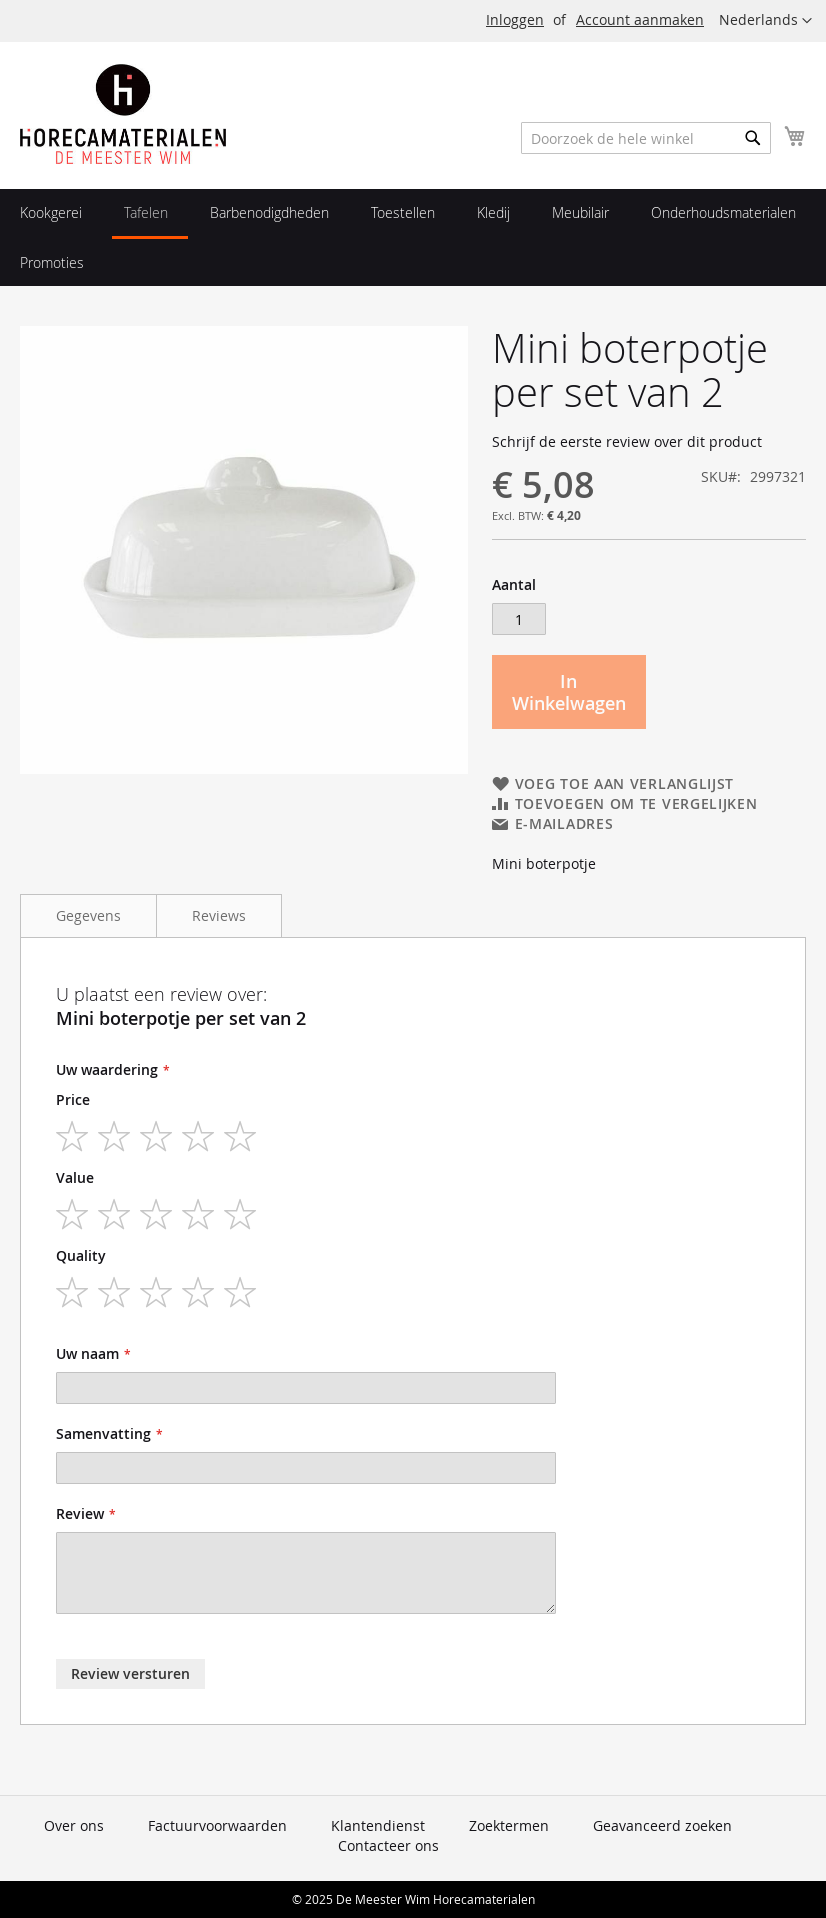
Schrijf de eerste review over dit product (627, 441)
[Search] (753, 138)
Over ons (74, 1825)
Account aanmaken (640, 19)
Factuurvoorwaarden (217, 1825)
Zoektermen (509, 1825)
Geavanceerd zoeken (662, 1825)
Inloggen (515, 19)
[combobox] (646, 138)
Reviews (219, 915)
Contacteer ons (388, 1845)
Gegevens (88, 915)
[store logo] (123, 114)
